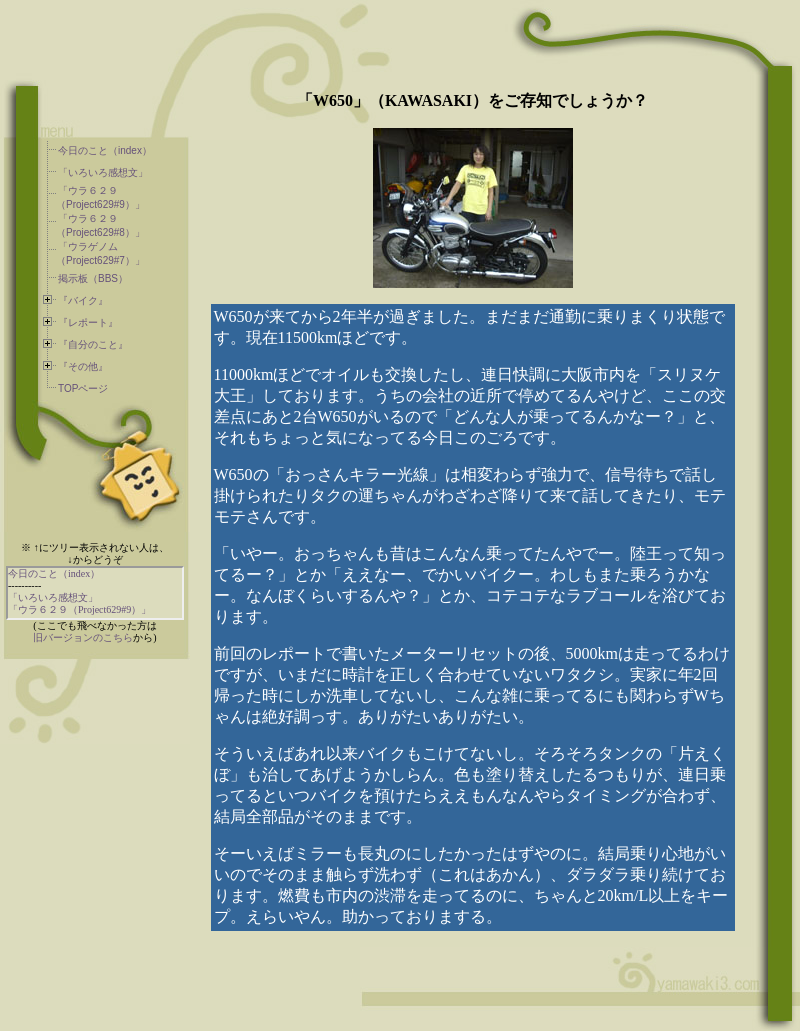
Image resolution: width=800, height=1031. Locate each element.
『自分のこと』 (93, 344)
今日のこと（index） (105, 150)
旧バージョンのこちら (83, 637)
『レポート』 (88, 322)
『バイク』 (83, 300)
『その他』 (83, 366)
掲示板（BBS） (93, 278)
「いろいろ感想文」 (103, 172)
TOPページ (83, 388)
